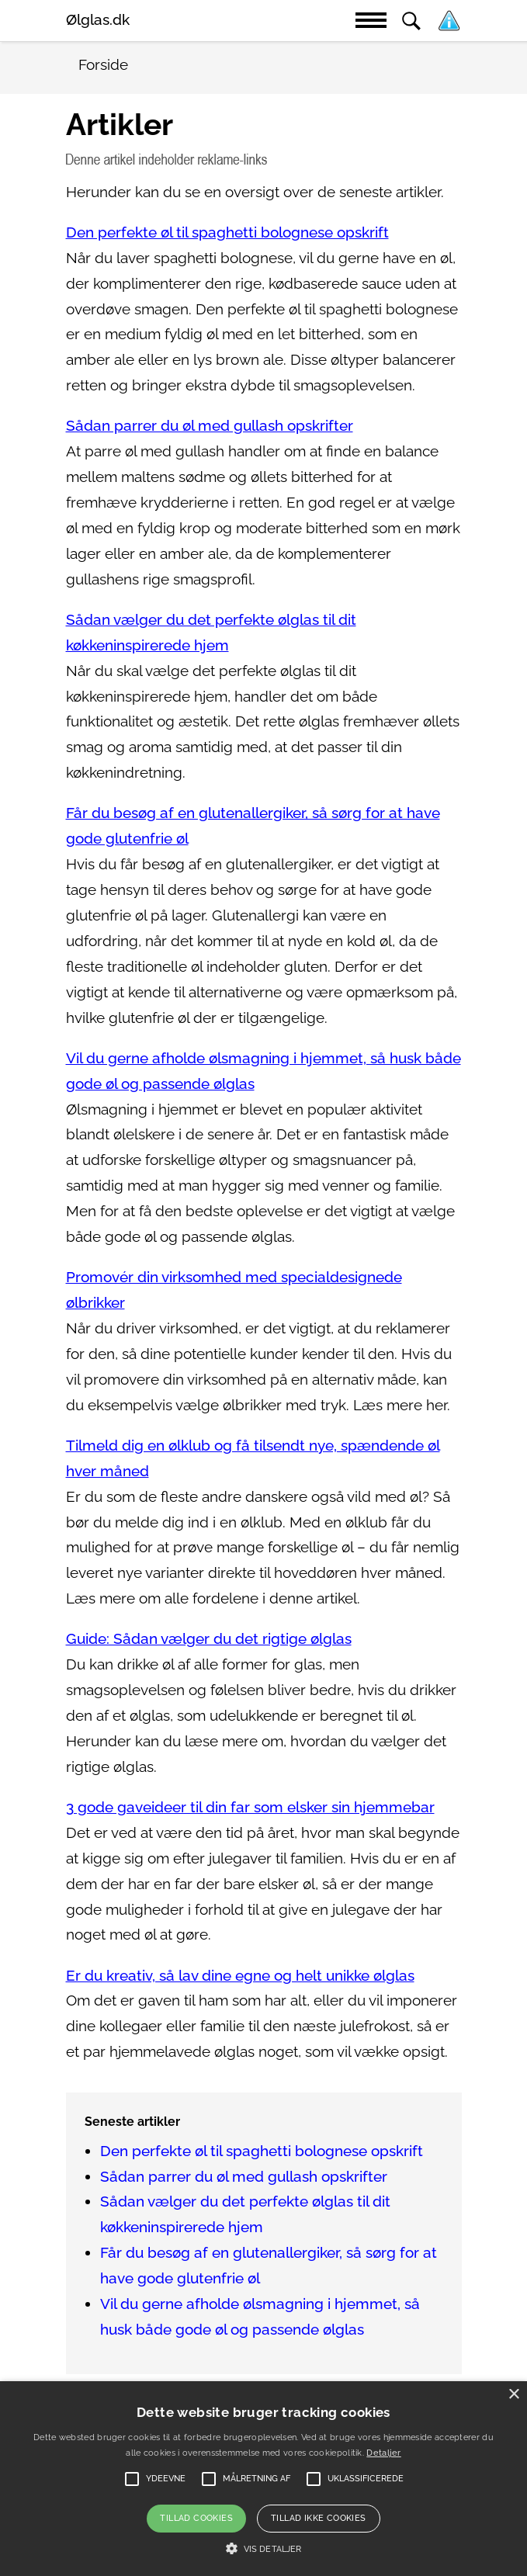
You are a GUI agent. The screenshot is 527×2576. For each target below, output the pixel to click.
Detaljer (383, 2453)
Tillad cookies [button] (196, 2518)
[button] (263, 2548)
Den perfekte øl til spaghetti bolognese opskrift (227, 232)
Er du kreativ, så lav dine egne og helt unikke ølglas (240, 1976)
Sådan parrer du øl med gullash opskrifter (209, 426)
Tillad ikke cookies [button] (318, 2518)
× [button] (513, 2395)
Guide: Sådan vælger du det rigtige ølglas (209, 1639)
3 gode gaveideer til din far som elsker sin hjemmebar (250, 1807)
